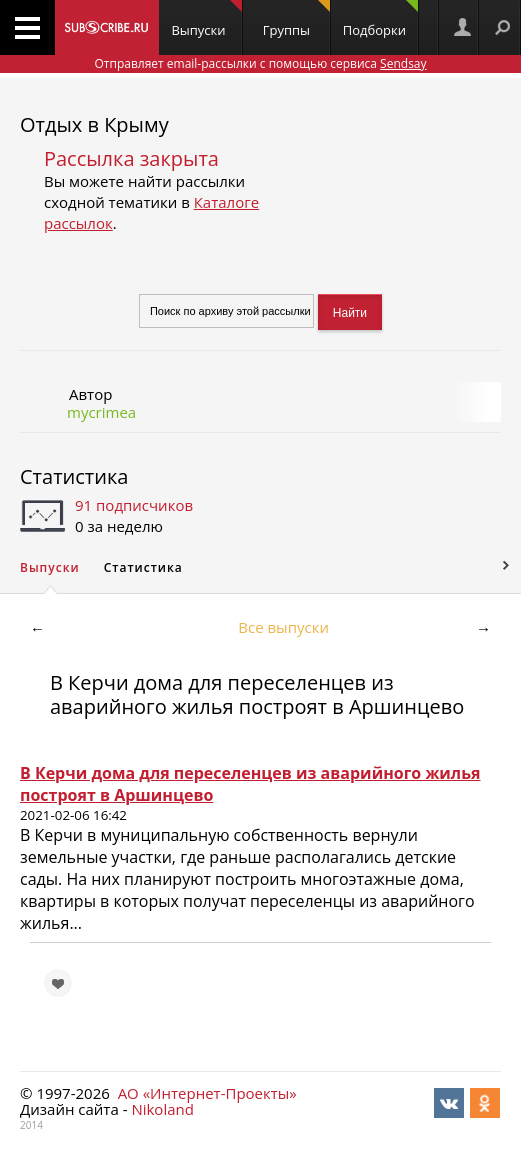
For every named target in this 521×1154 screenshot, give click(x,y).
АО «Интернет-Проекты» (207, 1093)
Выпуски (206, 19)
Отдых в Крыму (94, 124)
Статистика (74, 476)
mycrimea (101, 412)
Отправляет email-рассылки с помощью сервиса (260, 63)
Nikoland (162, 1109)
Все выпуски (283, 627)
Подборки (380, 19)
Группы (296, 19)
